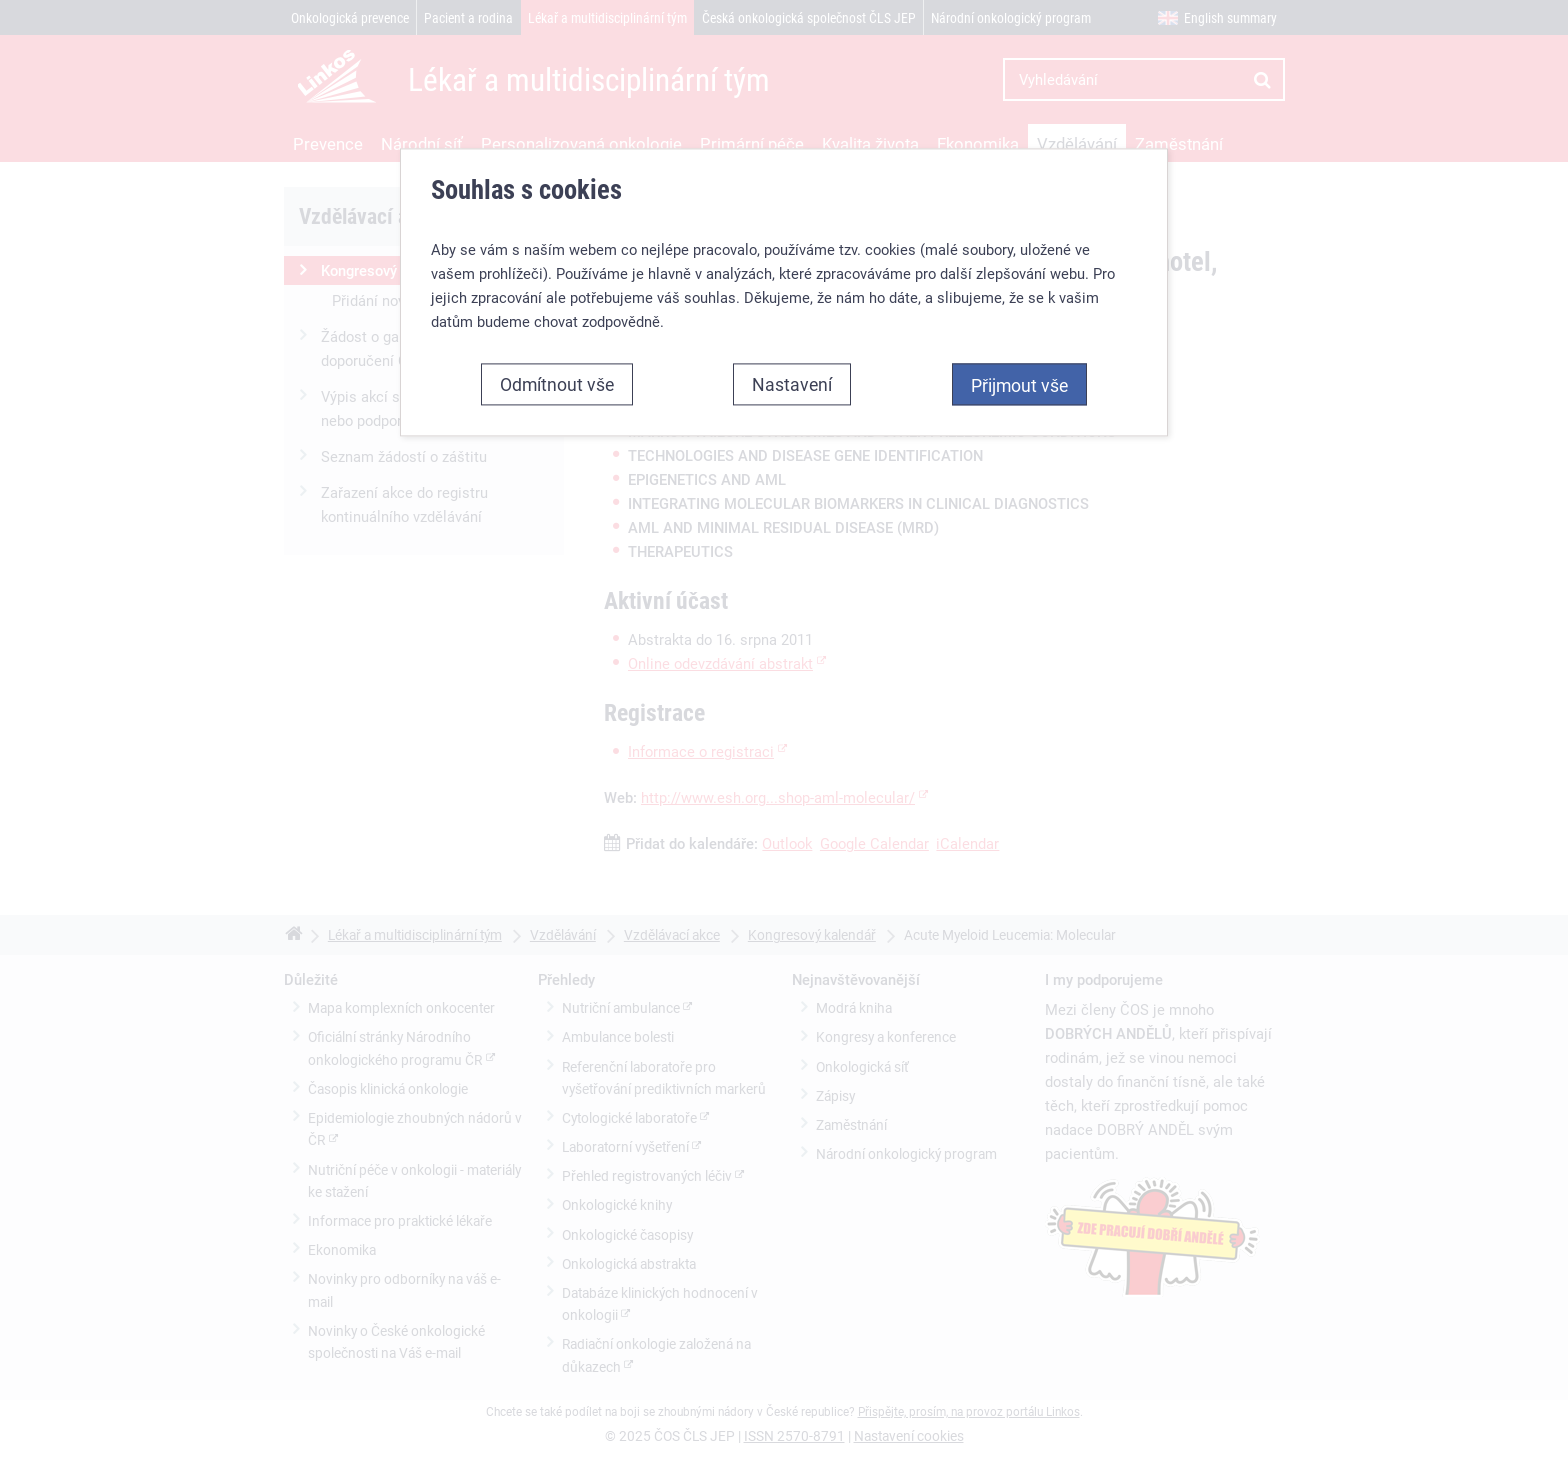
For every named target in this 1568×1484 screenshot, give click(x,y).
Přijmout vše (1019, 385)
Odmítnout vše (557, 384)
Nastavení (792, 384)
